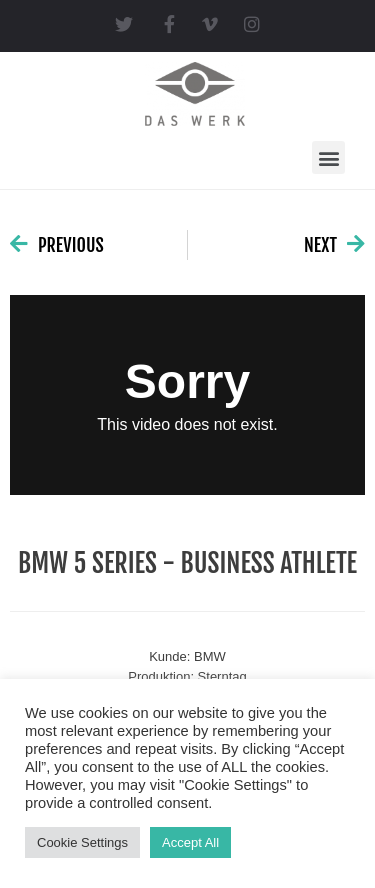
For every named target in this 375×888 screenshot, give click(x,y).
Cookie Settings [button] (82, 842)
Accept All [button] (190, 842)
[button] (328, 157)
